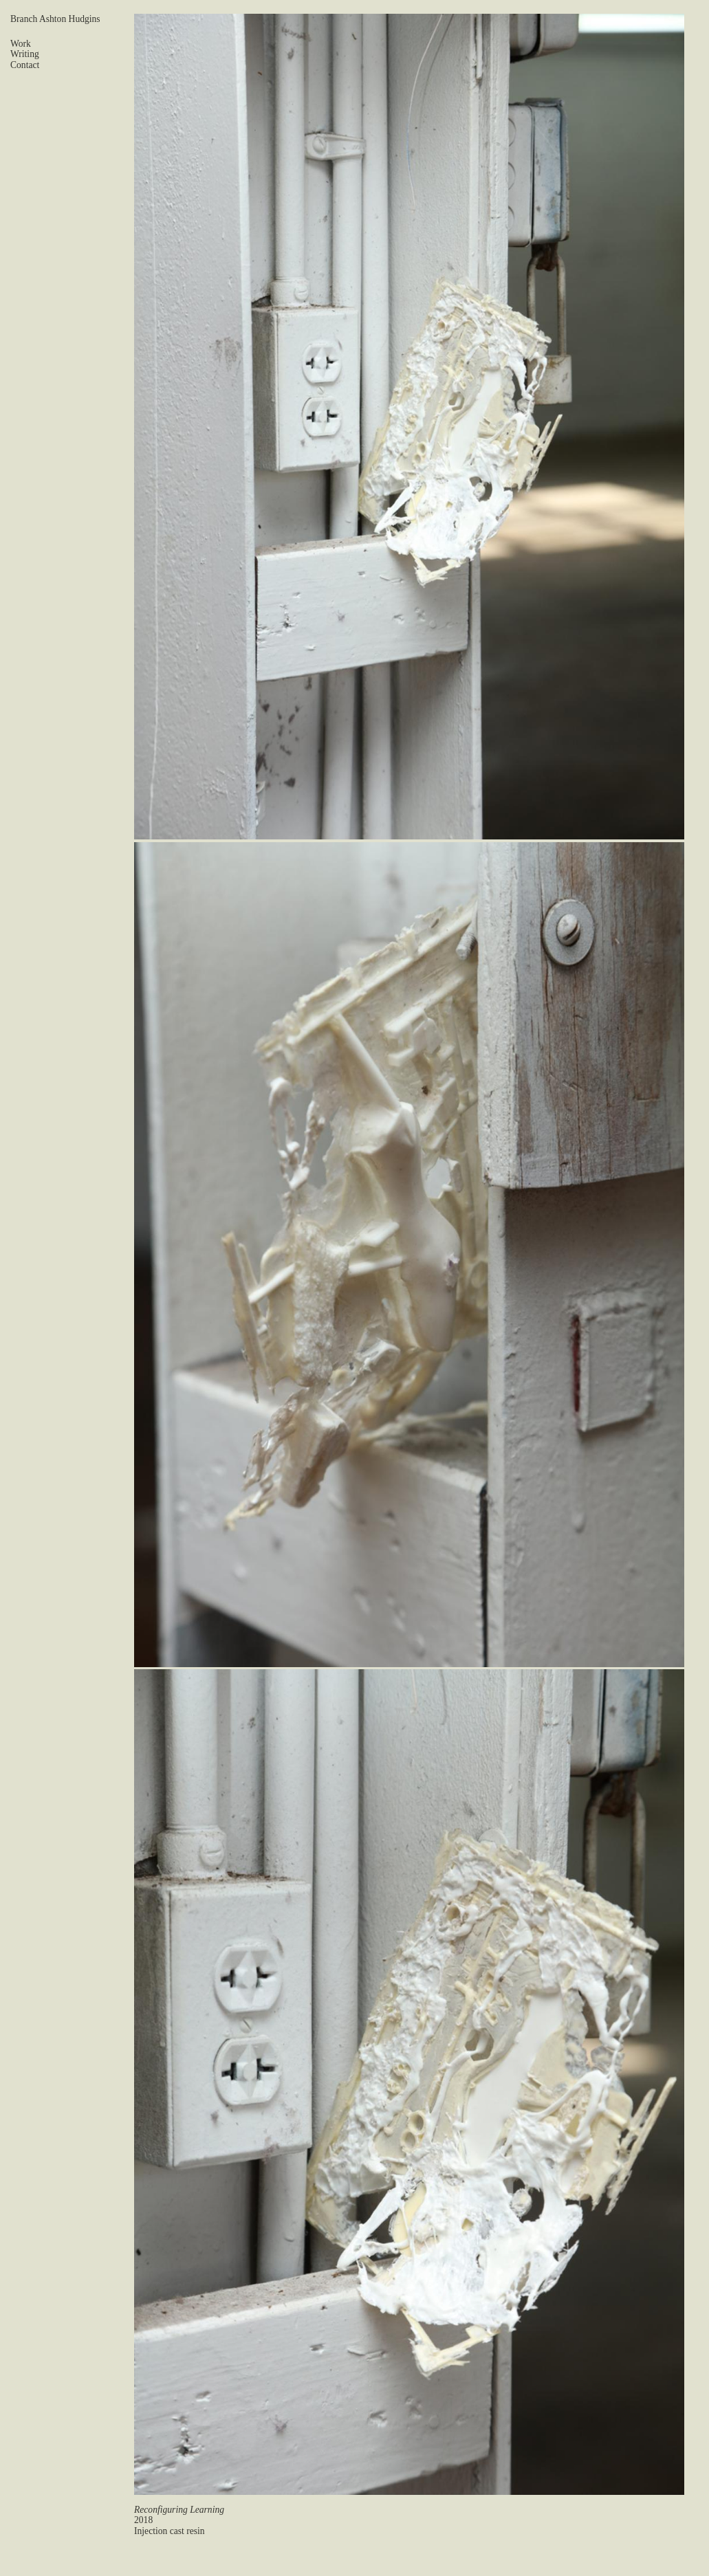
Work (20, 43)
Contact (24, 65)
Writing (24, 54)
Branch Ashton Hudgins (55, 19)
